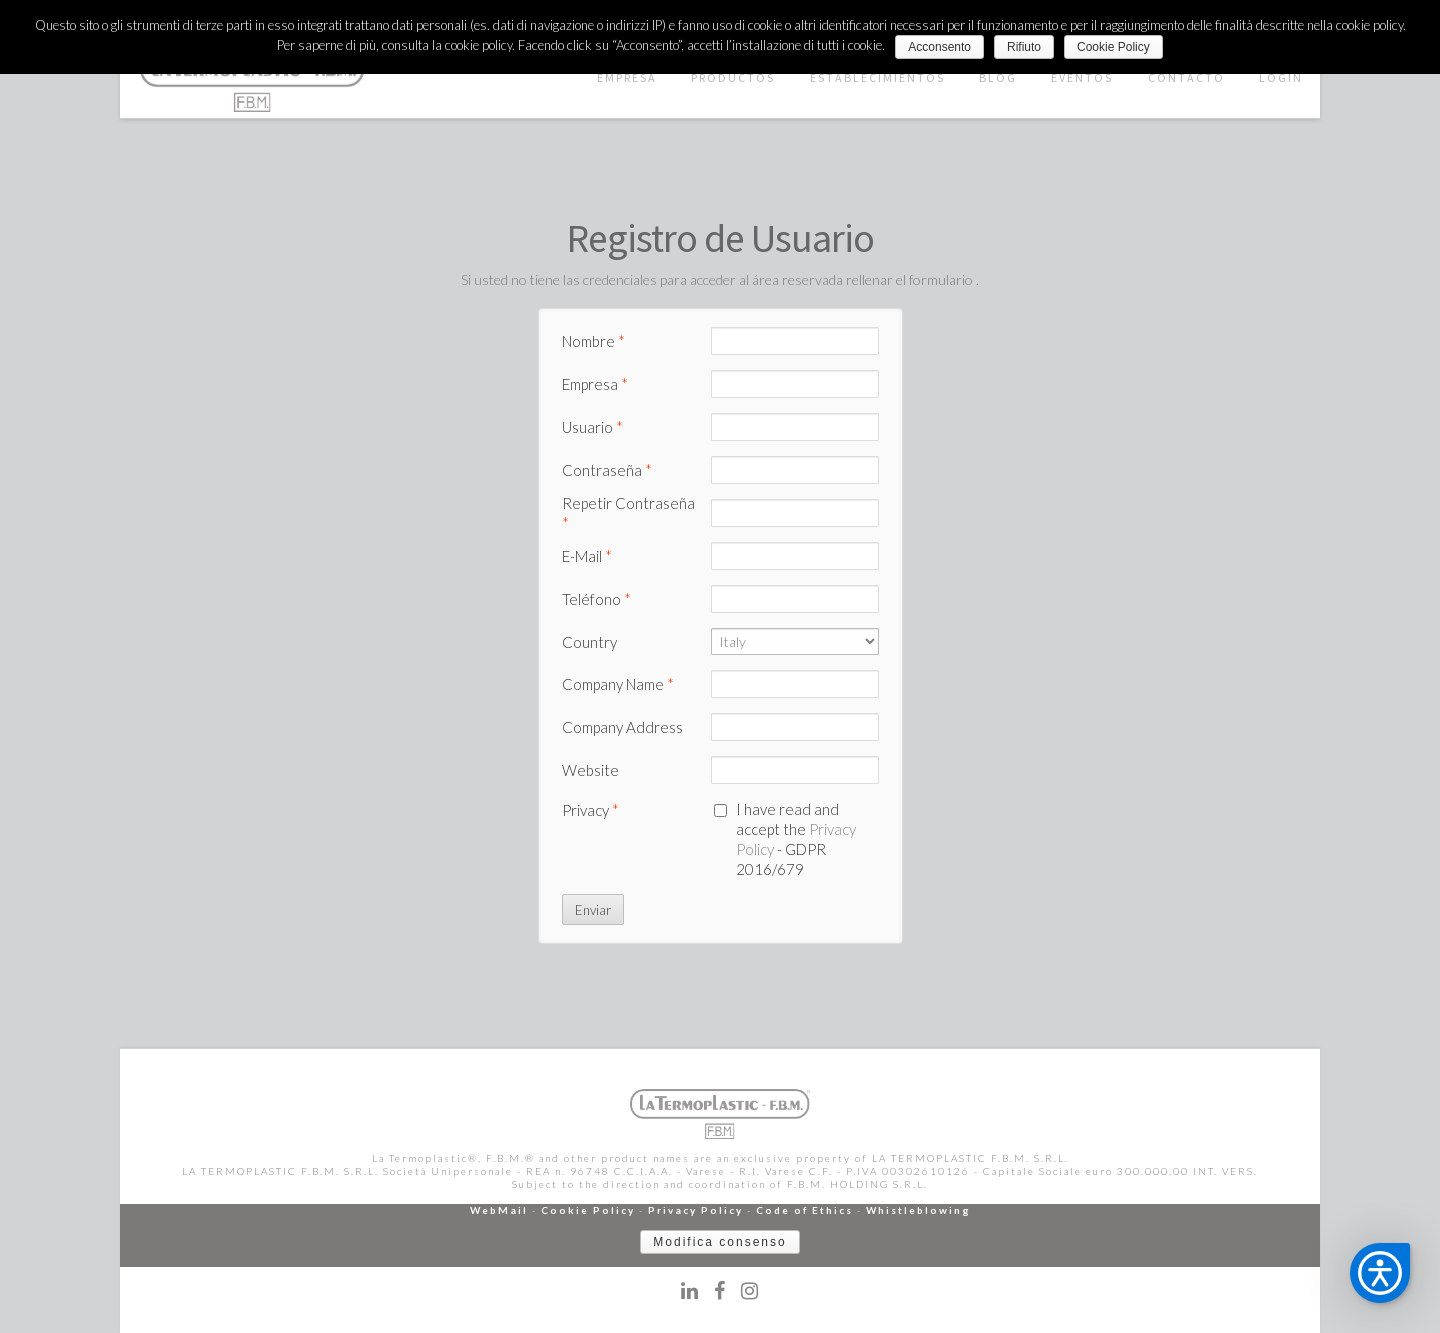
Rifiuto (1024, 47)
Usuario (592, 427)
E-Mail (587, 556)
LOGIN (1281, 77)
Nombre (593, 341)
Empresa (595, 384)
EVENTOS (1082, 77)
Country (589, 642)
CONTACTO (1186, 77)
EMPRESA (627, 77)
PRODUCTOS (733, 77)
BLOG (998, 77)
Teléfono (596, 599)
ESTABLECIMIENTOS (877, 77)
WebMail (499, 1210)
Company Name (618, 684)
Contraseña (607, 470)
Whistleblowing (918, 1210)
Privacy (590, 810)
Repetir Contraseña (628, 513)
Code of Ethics (804, 1210)
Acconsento (939, 47)
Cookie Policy (588, 1210)
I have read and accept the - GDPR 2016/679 (796, 839)
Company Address (622, 727)
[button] (1380, 1273)
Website (590, 770)
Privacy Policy (695, 1210)
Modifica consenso (719, 1242)
